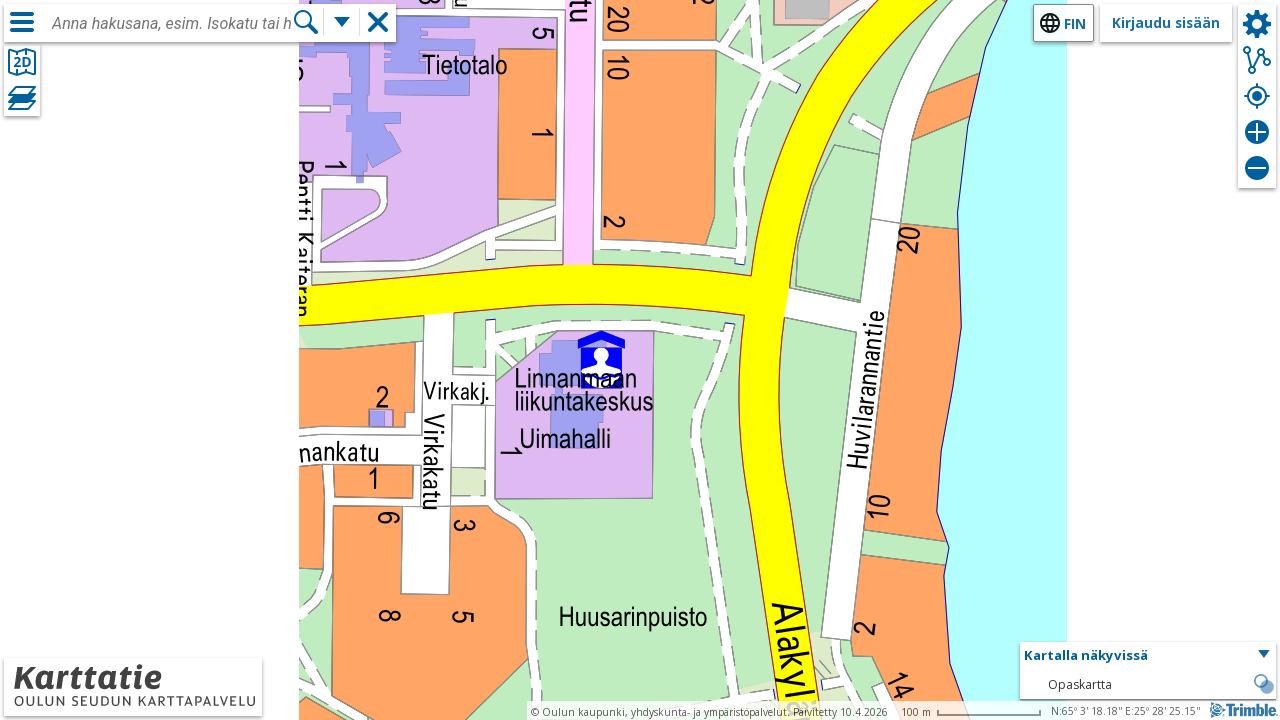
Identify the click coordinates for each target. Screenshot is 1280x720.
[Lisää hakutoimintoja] (342, 22)
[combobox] (172, 24)
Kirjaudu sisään (1166, 22)
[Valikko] (22, 22)
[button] (1148, 656)
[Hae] (306, 22)
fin (1075, 23)
